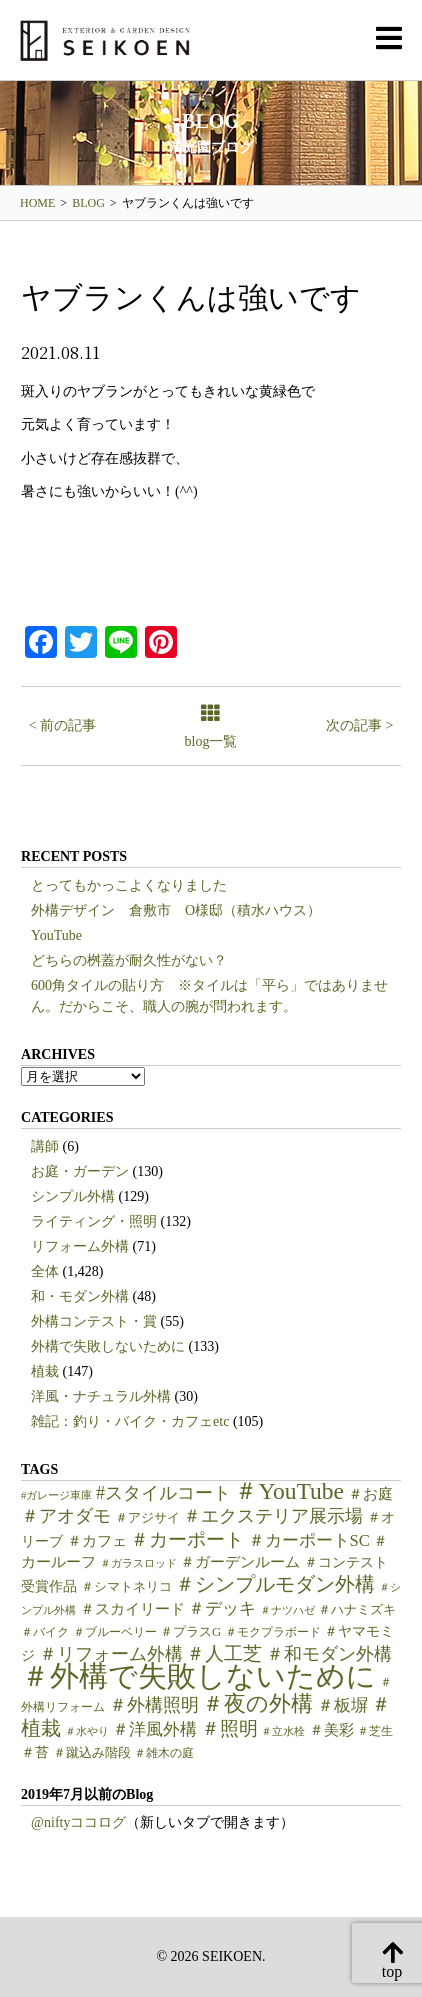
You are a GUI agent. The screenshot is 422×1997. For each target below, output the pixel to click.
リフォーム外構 (80, 1246)
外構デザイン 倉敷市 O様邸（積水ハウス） (176, 910)
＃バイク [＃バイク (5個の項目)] (45, 1632)
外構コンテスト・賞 (94, 1321)
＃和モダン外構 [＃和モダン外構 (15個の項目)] (329, 1654)
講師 (45, 1146)
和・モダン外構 (80, 1296)
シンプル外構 (73, 1196)
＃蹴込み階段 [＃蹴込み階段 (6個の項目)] (92, 1753)
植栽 (45, 1371)
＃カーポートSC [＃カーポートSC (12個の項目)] (309, 1540)
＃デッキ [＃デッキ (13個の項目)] (222, 1608)
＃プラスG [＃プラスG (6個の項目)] (190, 1632)
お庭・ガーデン (80, 1171)
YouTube (56, 935)
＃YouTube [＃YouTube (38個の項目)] (289, 1491)
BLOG (88, 203)
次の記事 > (359, 725)
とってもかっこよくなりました (129, 885)
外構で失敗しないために (108, 1346)
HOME (37, 203)
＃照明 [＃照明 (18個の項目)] (229, 1728)
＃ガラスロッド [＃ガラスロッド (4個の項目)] (138, 1563)
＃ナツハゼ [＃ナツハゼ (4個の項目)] (287, 1610)
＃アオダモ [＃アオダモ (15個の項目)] (66, 1516)
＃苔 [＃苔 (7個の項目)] (35, 1752)
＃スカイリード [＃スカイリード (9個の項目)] (132, 1609)
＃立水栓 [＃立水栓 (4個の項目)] (283, 1731)
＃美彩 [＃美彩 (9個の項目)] (331, 1730)
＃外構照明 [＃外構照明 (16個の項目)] (154, 1705)
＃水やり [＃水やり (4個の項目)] (87, 1731)
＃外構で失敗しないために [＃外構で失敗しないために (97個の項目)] (198, 1676)
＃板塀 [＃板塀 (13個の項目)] (342, 1705)
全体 (45, 1271)
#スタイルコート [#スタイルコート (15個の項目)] (163, 1493)
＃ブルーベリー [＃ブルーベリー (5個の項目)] (115, 1632)
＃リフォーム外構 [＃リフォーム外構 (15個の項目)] (111, 1654)
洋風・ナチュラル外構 (101, 1396)
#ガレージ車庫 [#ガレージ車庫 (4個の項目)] (56, 1495)
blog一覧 (211, 727)
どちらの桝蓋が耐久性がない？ (129, 960)
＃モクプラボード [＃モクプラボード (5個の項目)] (273, 1632)
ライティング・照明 (94, 1221)
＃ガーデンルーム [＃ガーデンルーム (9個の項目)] (240, 1562)
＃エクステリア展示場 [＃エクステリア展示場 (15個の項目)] (273, 1516)
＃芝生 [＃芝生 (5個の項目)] (375, 1731)
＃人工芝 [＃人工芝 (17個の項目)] (224, 1653)
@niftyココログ (78, 1822)
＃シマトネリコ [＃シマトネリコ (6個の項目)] (126, 1587)
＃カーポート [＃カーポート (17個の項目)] (187, 1539)
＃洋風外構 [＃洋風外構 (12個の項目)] (154, 1729)
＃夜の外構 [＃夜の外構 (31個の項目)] (257, 1703)
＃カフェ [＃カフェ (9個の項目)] (97, 1541)
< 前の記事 (62, 725)
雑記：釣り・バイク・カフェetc (130, 1421)
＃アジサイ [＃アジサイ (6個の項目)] (147, 1518)
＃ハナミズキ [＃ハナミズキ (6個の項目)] (357, 1610)
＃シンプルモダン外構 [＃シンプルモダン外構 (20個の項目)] (275, 1584)
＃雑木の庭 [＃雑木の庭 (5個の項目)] (164, 1753)
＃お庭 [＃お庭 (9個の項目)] (370, 1494)
